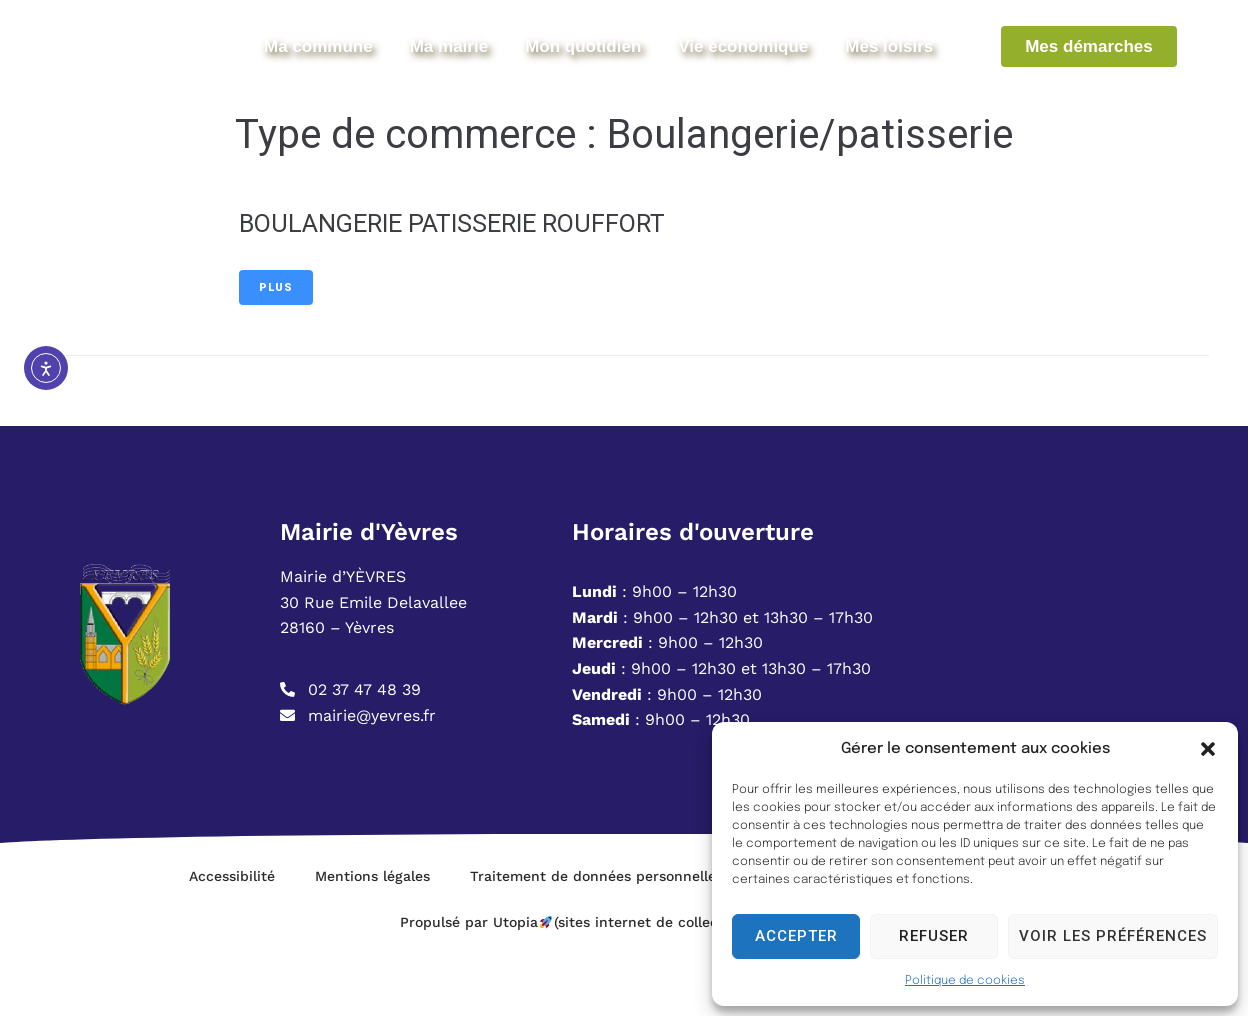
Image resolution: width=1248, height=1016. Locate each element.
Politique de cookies (965, 981)
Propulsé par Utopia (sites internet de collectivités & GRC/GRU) (624, 983)
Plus (276, 348)
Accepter (796, 936)
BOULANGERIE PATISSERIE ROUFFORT (477, 283)
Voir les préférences (1113, 936)
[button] (1208, 749)
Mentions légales (372, 937)
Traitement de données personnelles (596, 937)
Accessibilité (232, 937)
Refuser (934, 936)
